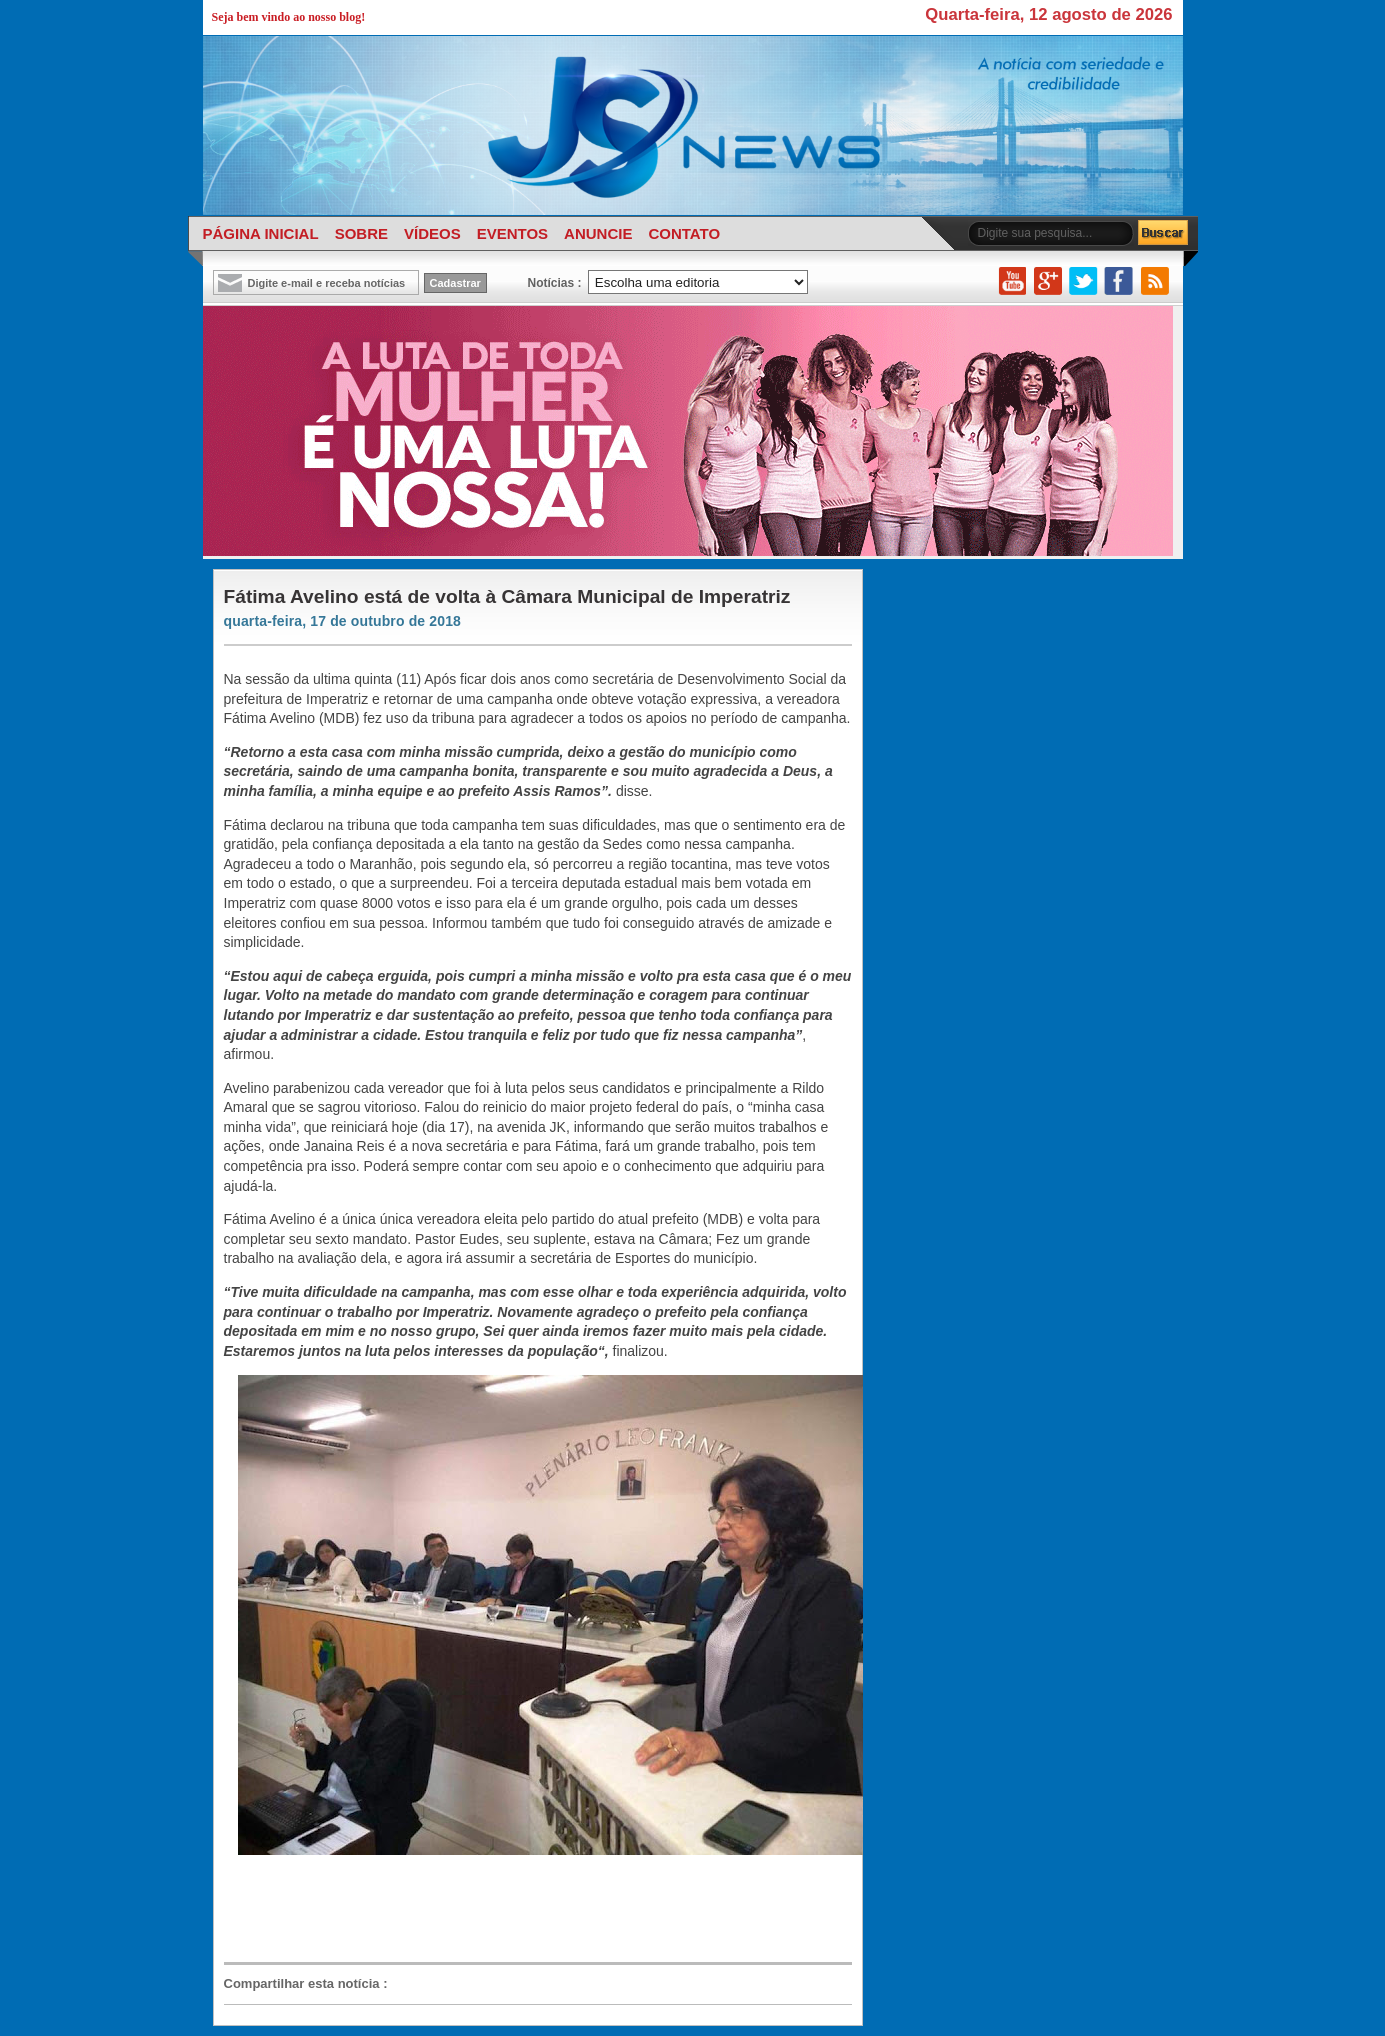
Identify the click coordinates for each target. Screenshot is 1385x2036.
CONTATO (684, 233)
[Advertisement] (528, 1910)
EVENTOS (512, 233)
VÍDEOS (432, 233)
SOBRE (361, 233)
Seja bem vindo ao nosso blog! (289, 17)
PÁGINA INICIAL (261, 233)
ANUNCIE (598, 233)
